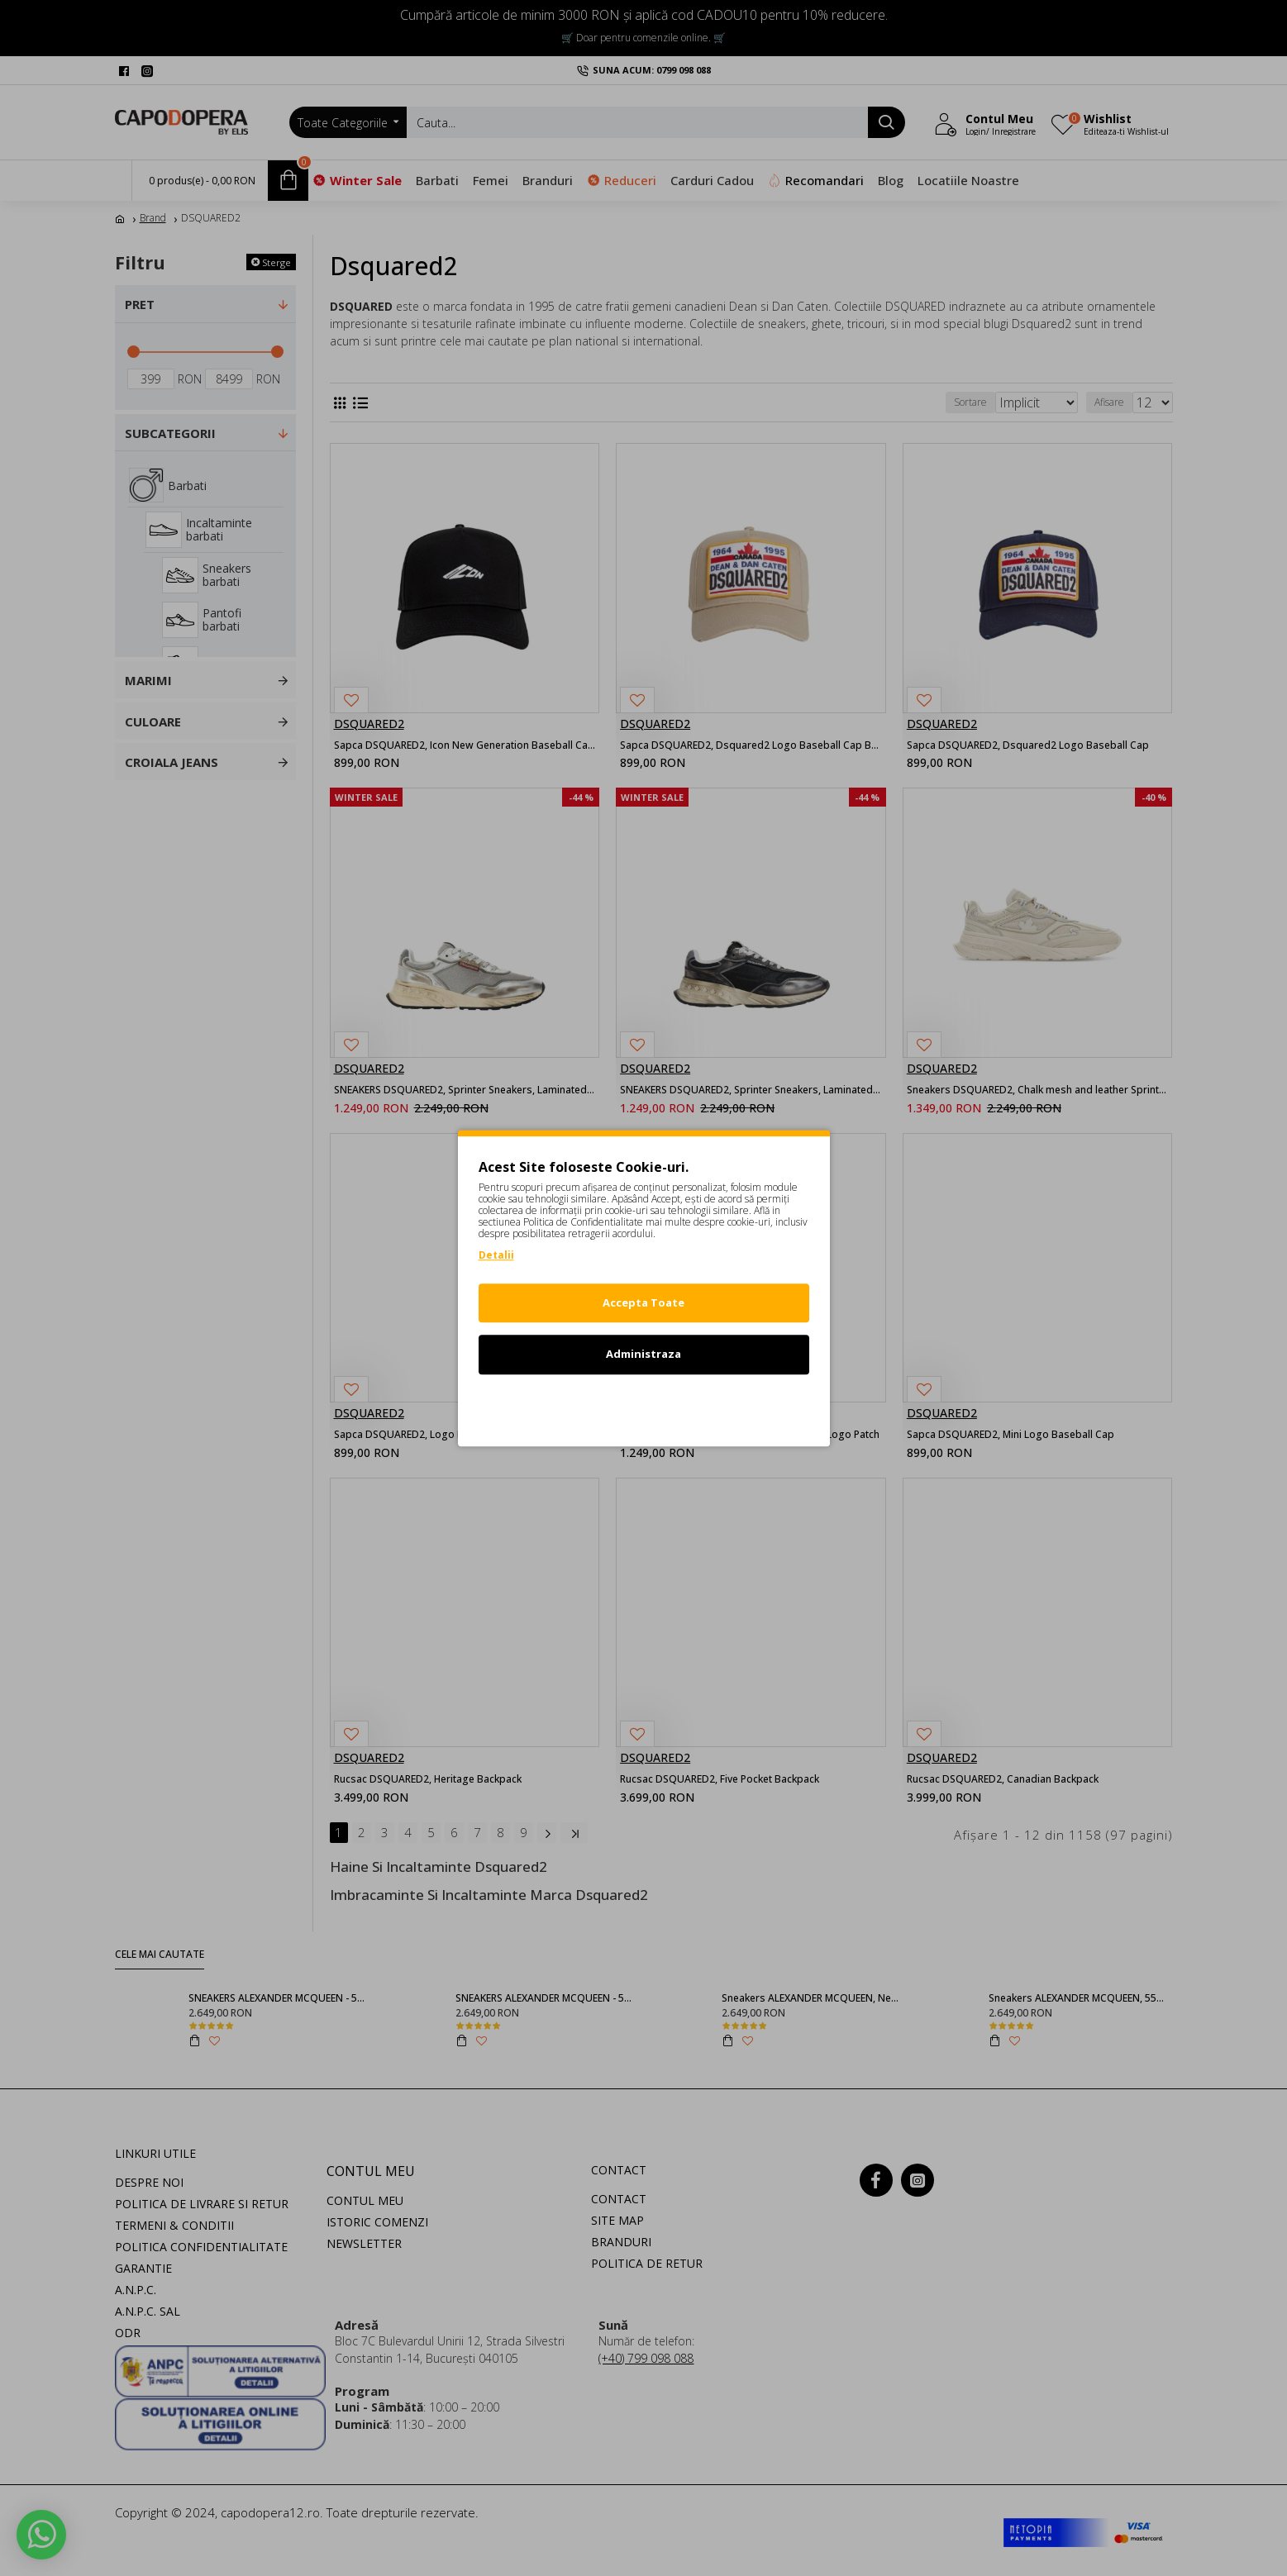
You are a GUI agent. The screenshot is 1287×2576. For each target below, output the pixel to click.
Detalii (496, 1255)
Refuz (643, 1405)
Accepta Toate (643, 1302)
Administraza (643, 1353)
